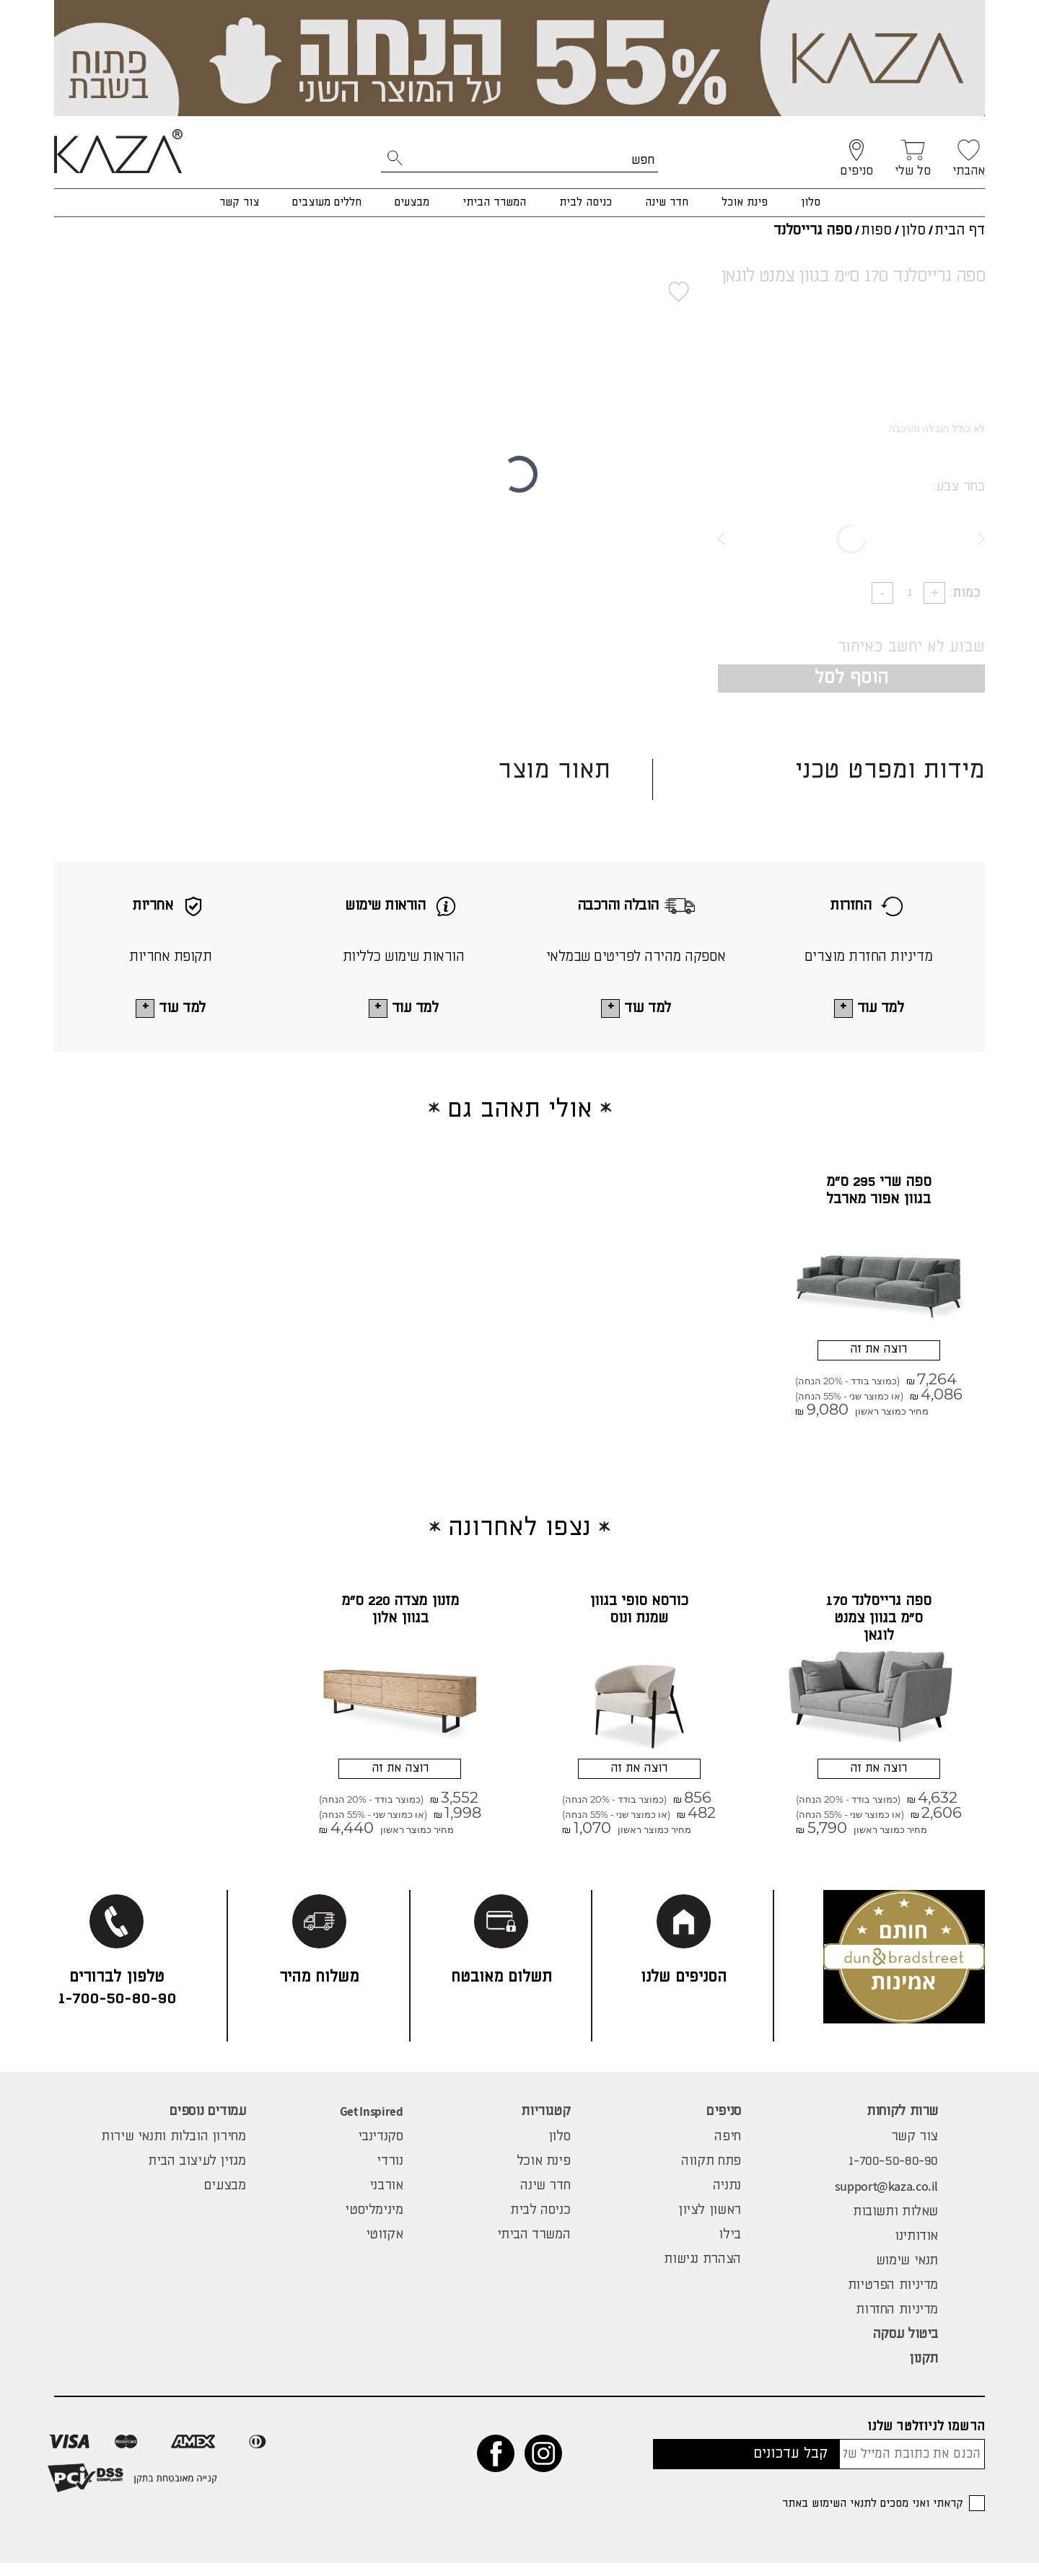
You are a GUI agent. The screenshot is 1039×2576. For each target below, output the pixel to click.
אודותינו (916, 2249)
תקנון (923, 2372)
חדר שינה (666, 202)
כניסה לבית (585, 202)
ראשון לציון (709, 2223)
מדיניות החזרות (897, 2323)
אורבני (386, 2199)
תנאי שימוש (907, 2274)
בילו (729, 2248)
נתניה (727, 2199)
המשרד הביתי (494, 202)
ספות (876, 230)
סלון (810, 202)
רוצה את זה (878, 1354)
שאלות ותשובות (895, 2224)
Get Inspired (371, 2124)
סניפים (723, 2124)
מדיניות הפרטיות (893, 2298)
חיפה (727, 2149)
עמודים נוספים (208, 2124)
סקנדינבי (380, 2149)
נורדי (390, 2174)
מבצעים (412, 202)
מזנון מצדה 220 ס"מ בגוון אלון (400, 1617)
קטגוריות (545, 2124)
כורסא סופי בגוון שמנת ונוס (638, 1617)
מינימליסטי (374, 2223)
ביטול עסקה (905, 2347)
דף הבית (959, 230)
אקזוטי (384, 2248)
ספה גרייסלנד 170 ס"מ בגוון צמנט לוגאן (878, 1625)
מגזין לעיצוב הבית (197, 2174)
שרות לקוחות (902, 2124)
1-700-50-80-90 (893, 2174)
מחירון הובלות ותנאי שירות (173, 2149)
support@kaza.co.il (886, 2199)
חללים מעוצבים (326, 202)
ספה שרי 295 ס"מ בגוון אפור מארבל (878, 1192)
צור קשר (239, 202)
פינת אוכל (745, 202)
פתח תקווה (711, 2174)
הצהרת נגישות (702, 2272)
